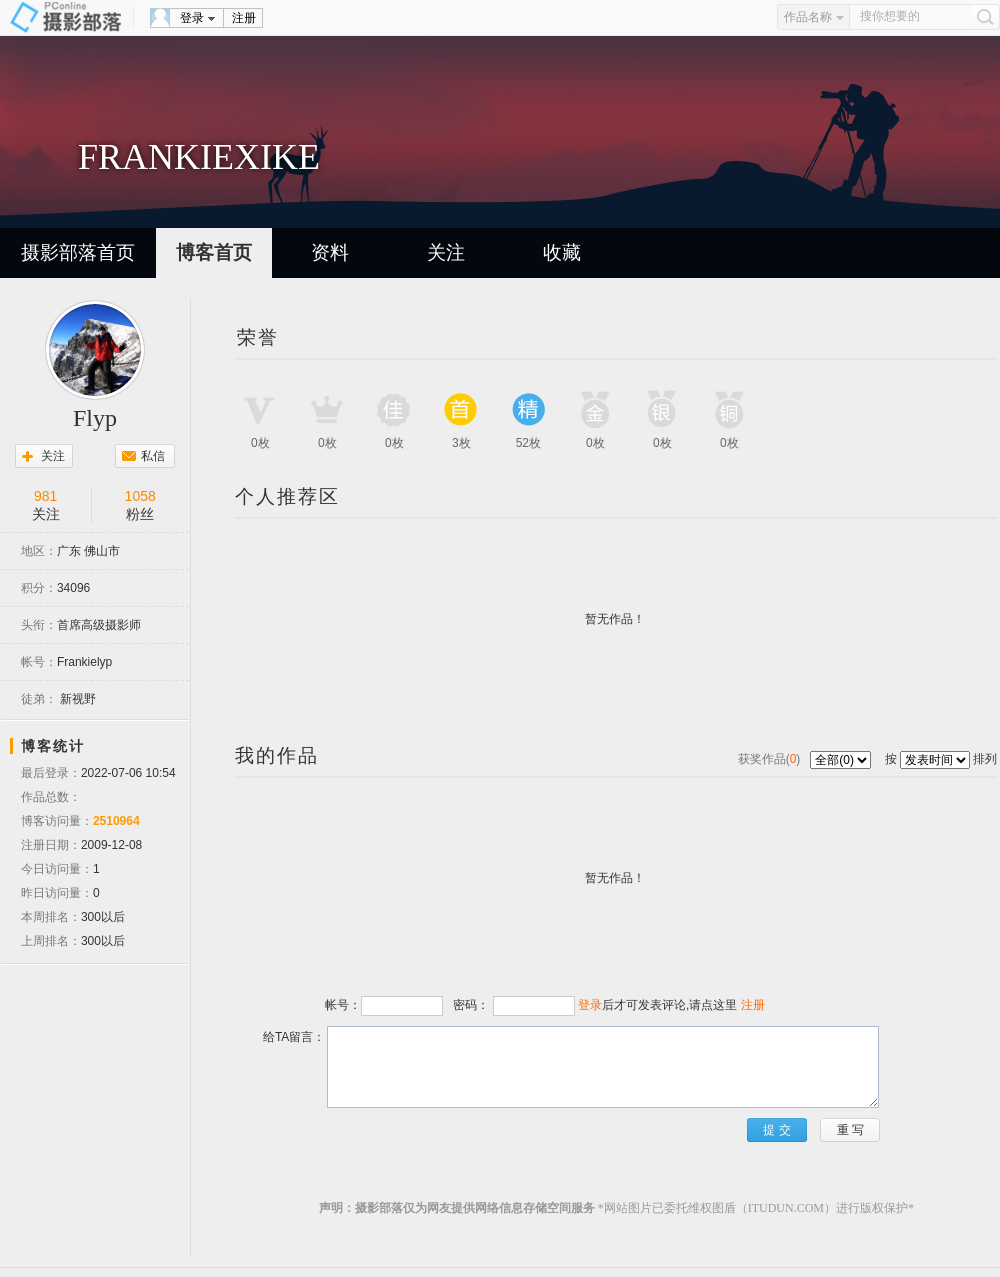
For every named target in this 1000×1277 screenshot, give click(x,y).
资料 (330, 252)
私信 (153, 456)
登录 (192, 18)
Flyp (95, 418)
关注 (446, 252)
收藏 (562, 252)
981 (45, 496)
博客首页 (214, 252)
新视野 (78, 699)
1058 (140, 496)
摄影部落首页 (78, 252)
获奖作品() (771, 759)
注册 (244, 18)
